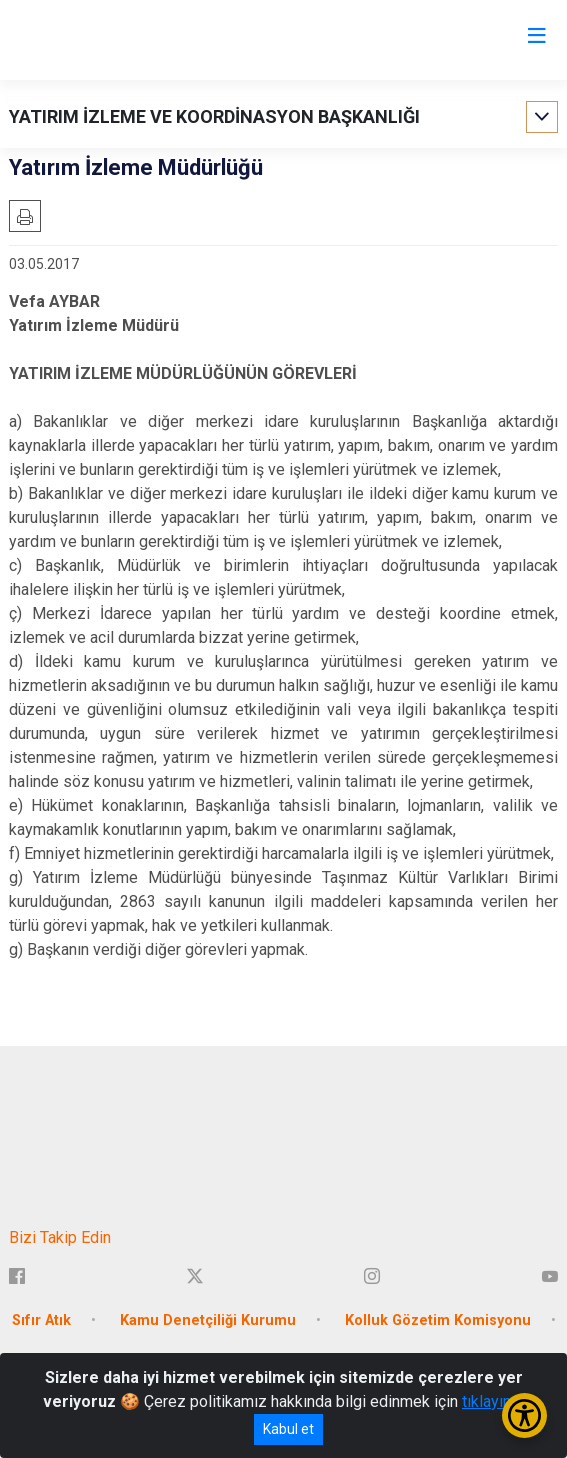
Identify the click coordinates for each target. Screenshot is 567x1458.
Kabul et (288, 1429)
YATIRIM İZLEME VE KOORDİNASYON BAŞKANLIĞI (214, 116)
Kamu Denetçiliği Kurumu (208, 1320)
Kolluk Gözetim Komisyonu (438, 1320)
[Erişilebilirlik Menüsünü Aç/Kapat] (524, 1415)
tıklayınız (493, 1401)
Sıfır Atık (41, 1320)
